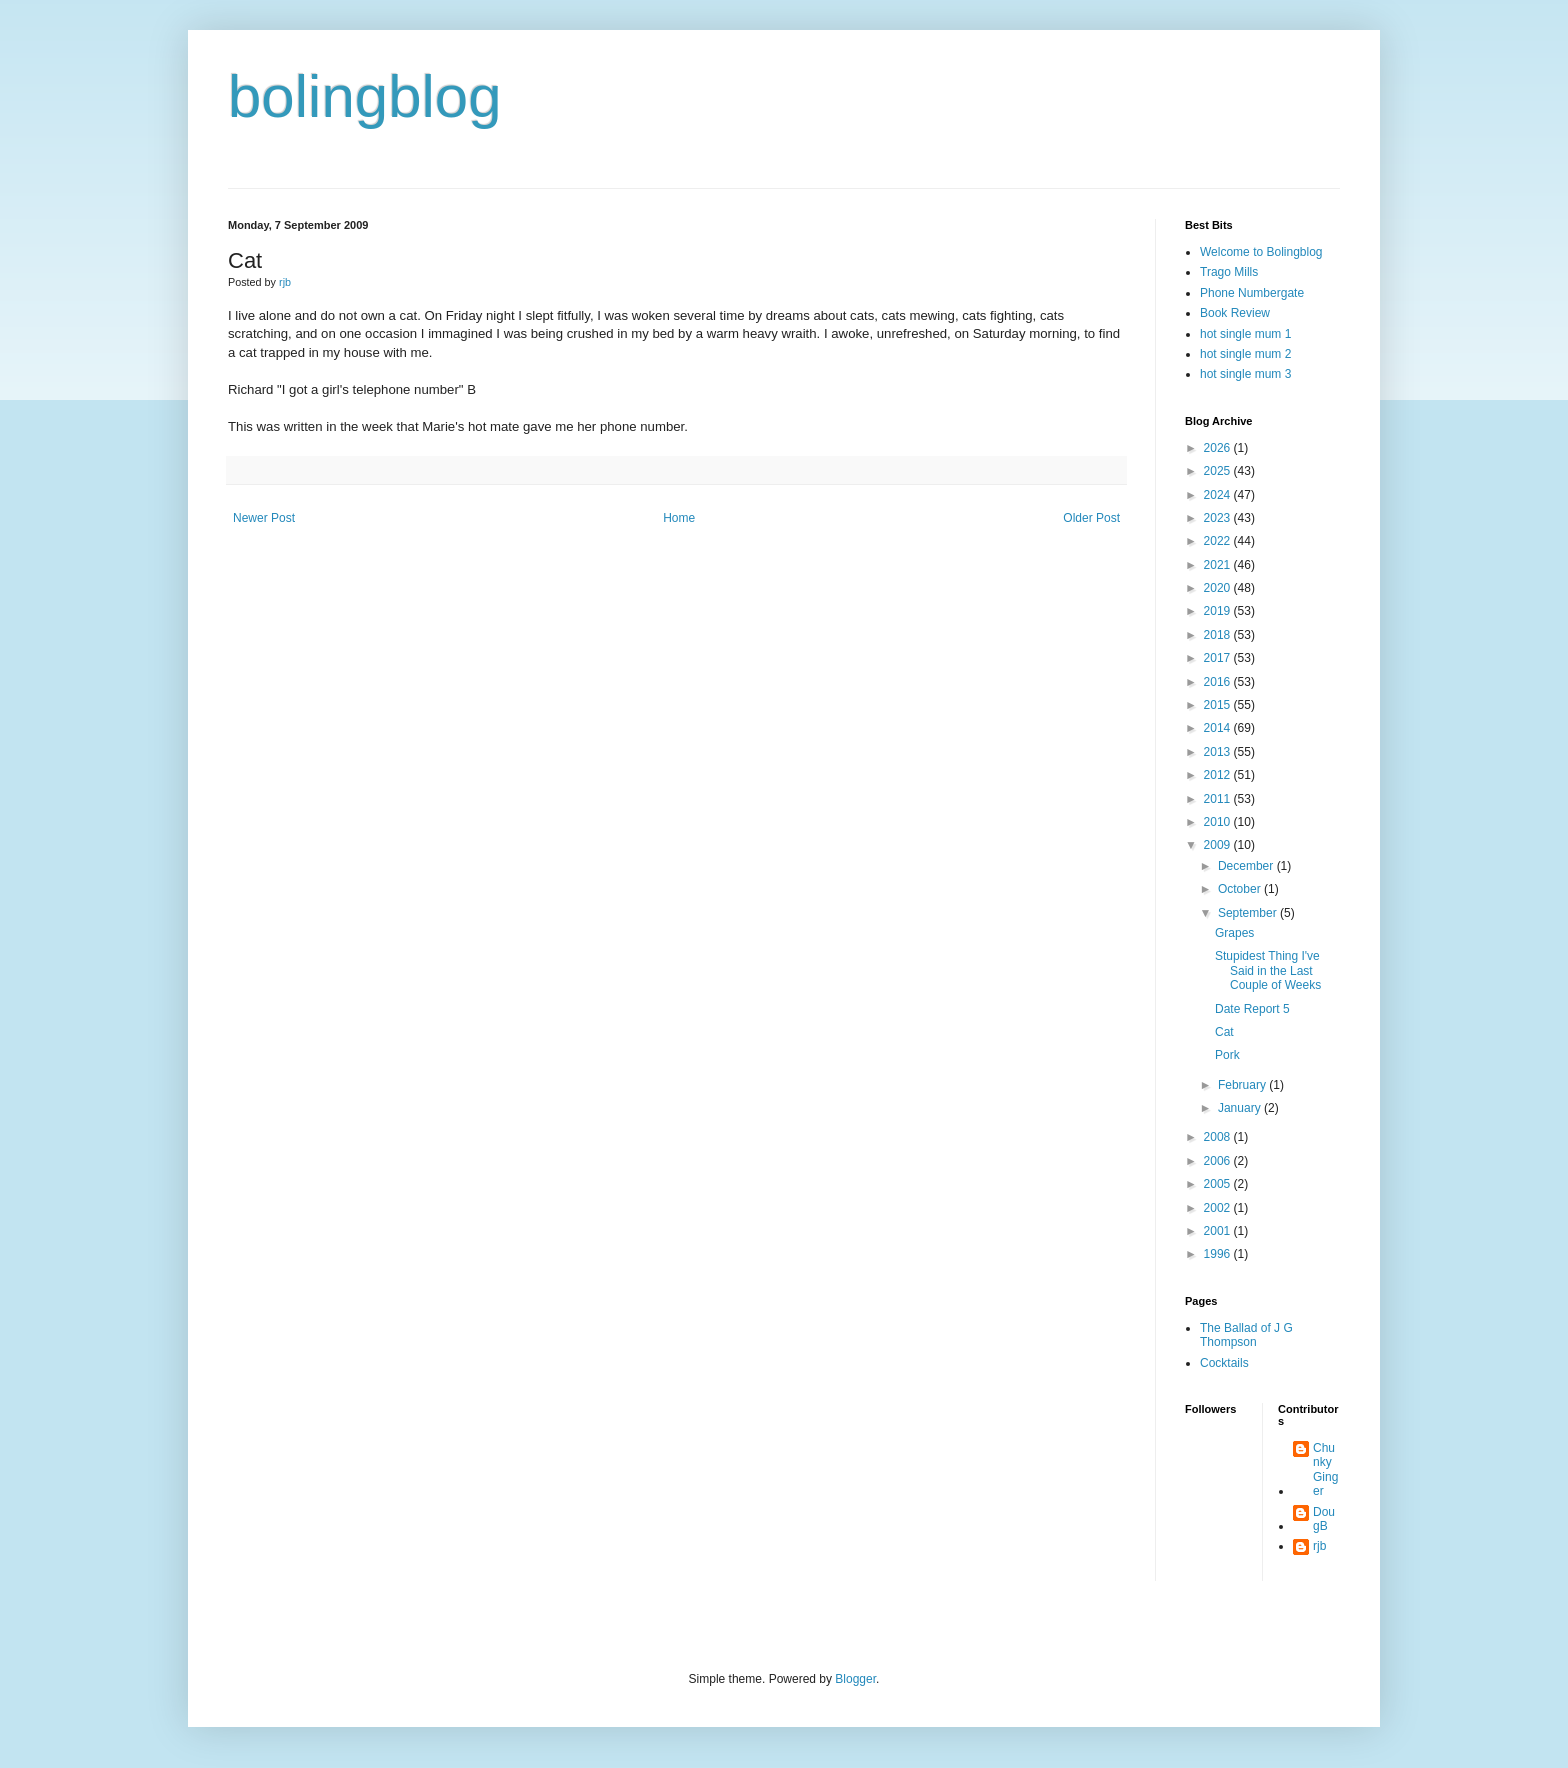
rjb (1319, 1546)
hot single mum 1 (1245, 334)
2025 (1219, 471)
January (1241, 1108)
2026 (1219, 448)
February (1243, 1085)
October (1241, 889)
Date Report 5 (1252, 1009)
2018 (1219, 635)
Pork (1227, 1055)
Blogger (855, 1679)
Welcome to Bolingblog (1261, 252)
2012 (1219, 775)
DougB (1324, 1519)
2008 (1219, 1137)
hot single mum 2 (1245, 354)
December (1247, 866)
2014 (1219, 728)
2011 (1219, 799)
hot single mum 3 (1245, 374)
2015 (1219, 705)
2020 (1219, 588)
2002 (1219, 1208)
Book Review (1235, 313)
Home (679, 518)
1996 (1219, 1254)
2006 (1219, 1161)
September (1249, 913)
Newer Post (264, 518)
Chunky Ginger (1325, 1469)
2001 (1219, 1231)
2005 (1219, 1184)
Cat (1224, 1032)
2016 (1219, 682)
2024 (1219, 495)
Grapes (1234, 933)
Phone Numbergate (1252, 293)
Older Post (1091, 518)
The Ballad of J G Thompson (1246, 1335)
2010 (1219, 822)
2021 (1219, 565)
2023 (1219, 518)
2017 (1219, 658)
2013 (1219, 752)
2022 (1219, 541)
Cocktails (1224, 1363)
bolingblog (365, 96)
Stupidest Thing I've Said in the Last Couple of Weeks (1268, 970)
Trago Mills (1229, 272)
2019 (1219, 611)
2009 (1219, 845)
